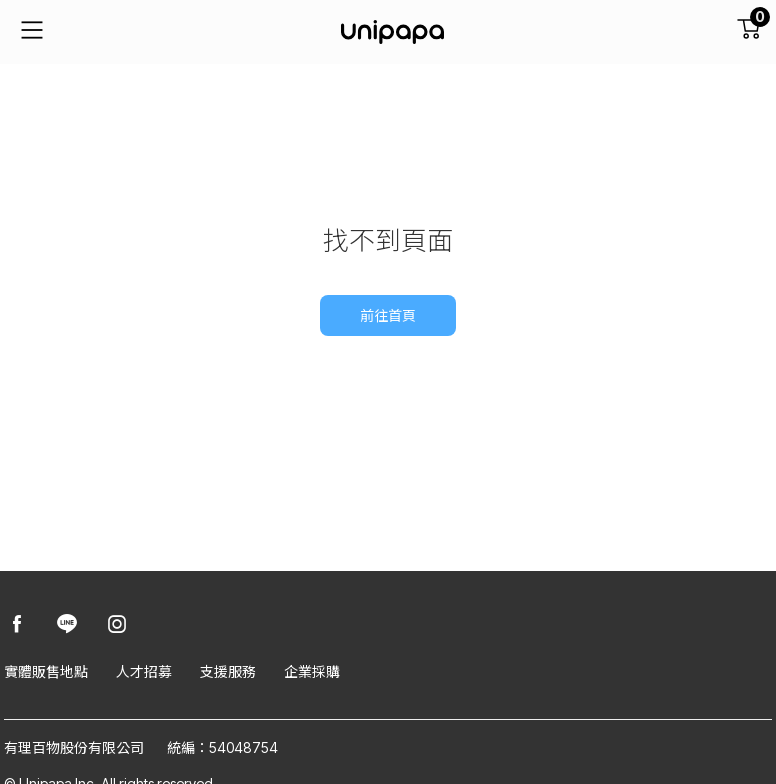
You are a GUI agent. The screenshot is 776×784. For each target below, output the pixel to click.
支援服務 (228, 671)
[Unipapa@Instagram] (117, 625)
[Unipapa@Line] (67, 625)
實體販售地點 (46, 671)
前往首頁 (388, 315)
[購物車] (748, 32)
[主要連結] (32, 32)
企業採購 (312, 671)
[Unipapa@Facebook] (17, 625)
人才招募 (144, 671)
